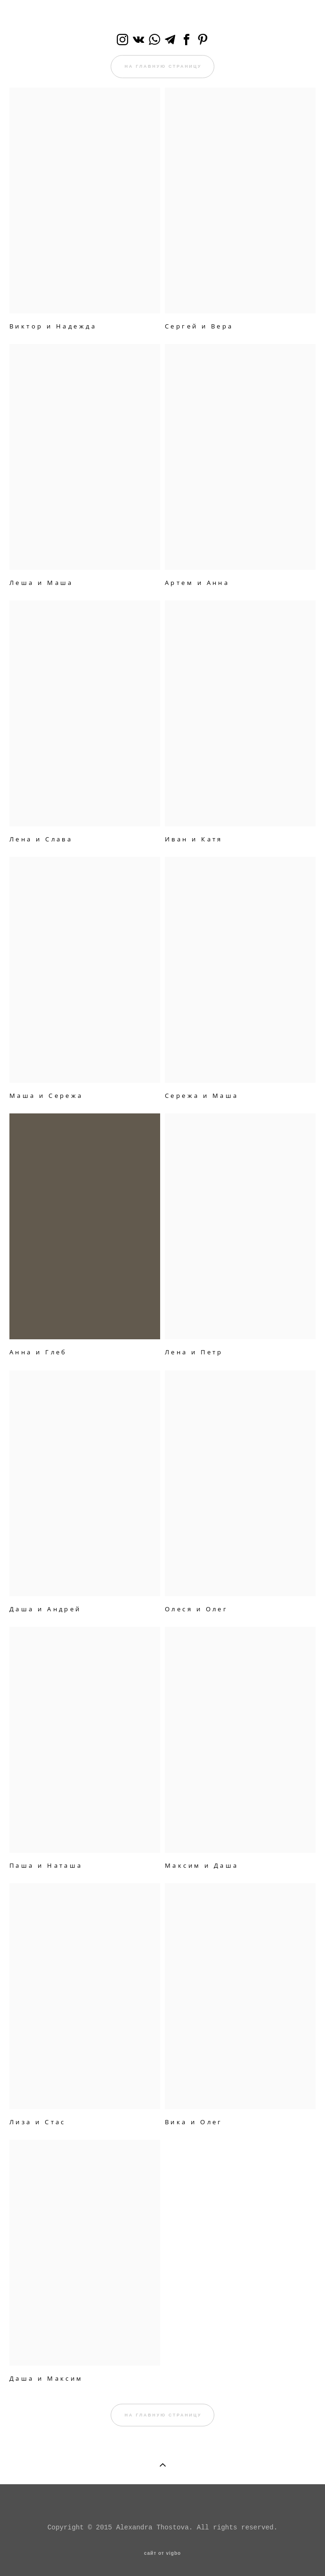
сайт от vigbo (162, 2553)
